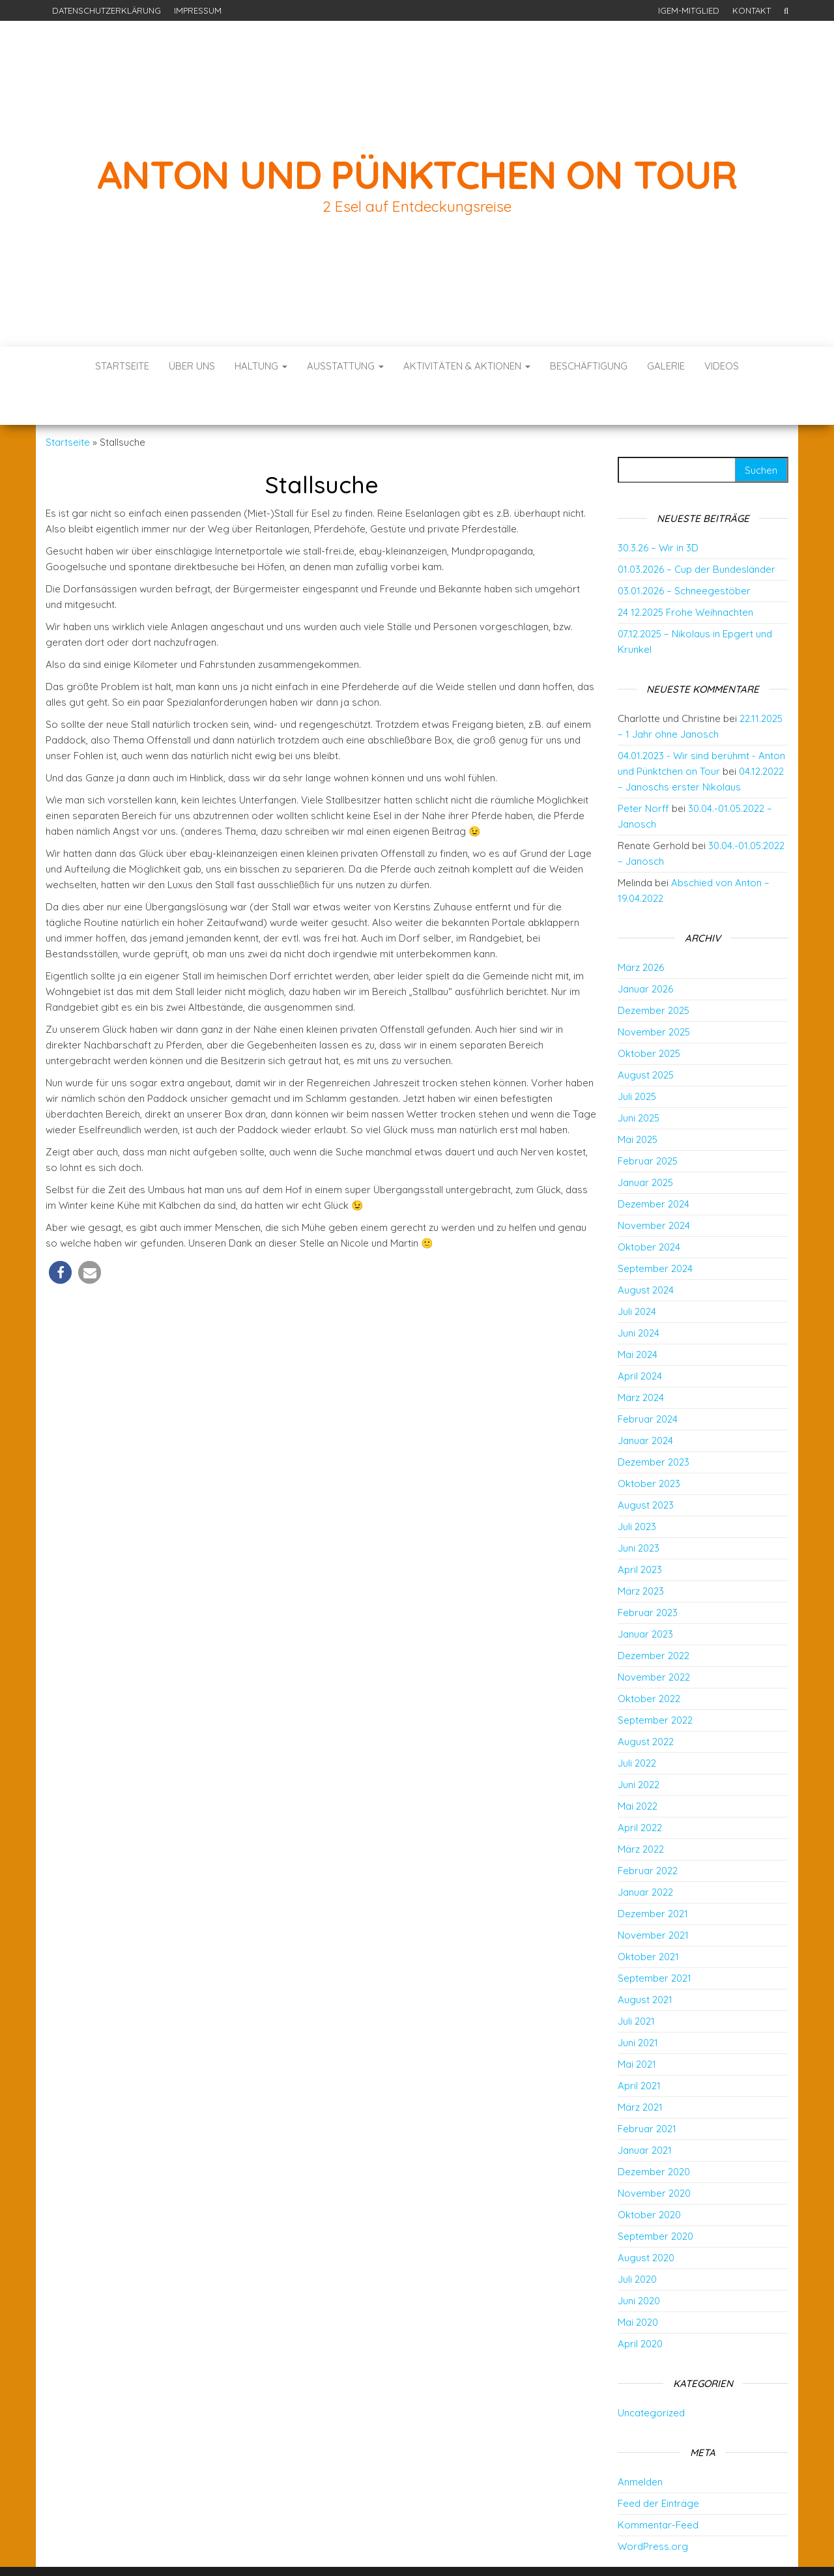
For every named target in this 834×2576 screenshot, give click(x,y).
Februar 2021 (647, 2089)
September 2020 (655, 2197)
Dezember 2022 (653, 1616)
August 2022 (646, 1702)
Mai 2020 (638, 2283)
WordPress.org (653, 2507)
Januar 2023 (645, 1595)
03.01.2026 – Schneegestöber (684, 551)
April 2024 (640, 1337)
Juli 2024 (637, 1272)
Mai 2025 (637, 1100)
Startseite (122, 366)
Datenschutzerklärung (106, 10)
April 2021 (639, 2046)
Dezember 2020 (654, 2132)
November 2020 (654, 2154)
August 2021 (645, 1960)
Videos (721, 366)
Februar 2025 (648, 1122)
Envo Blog (513, 2548)
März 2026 (641, 928)
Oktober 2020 (649, 2175)
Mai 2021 (637, 2025)
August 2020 (646, 2218)
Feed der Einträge (658, 2464)
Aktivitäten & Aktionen (466, 366)
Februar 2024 (648, 1380)
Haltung (261, 366)
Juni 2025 (638, 1079)
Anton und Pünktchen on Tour (417, 174)
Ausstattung (345, 366)
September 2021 (654, 1939)
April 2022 (640, 1788)
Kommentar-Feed (658, 2486)
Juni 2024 (638, 1294)
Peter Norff (643, 769)
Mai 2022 (637, 1767)
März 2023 (641, 1552)
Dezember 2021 (653, 1874)
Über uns (192, 366)
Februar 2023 (648, 1573)
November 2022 (654, 1638)
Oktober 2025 (649, 1014)
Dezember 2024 (653, 1165)
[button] (60, 1233)
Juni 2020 (639, 2261)
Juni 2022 (638, 1745)
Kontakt (751, 10)
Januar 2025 (645, 1143)
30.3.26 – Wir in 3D (658, 508)
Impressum (198, 10)
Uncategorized (651, 2373)
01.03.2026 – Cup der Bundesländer (696, 530)
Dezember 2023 (653, 1423)
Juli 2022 (637, 1724)
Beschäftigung (588, 366)
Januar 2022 (645, 1853)
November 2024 (654, 1186)
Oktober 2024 (649, 1208)
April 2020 (640, 2304)
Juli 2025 (637, 1057)
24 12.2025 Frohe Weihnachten (685, 573)
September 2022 (655, 1681)
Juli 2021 (636, 1982)
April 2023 (640, 1530)
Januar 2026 (645, 950)
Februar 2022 (648, 1831)
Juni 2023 (638, 1509)
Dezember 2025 (653, 971)
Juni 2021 (638, 2003)
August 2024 (646, 1251)
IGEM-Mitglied (688, 10)
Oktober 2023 (649, 1444)
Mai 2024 (637, 1315)
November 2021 (653, 1896)
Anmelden (640, 2443)
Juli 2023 (637, 1487)
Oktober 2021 (648, 1917)
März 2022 (641, 1810)
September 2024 (655, 1229)
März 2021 (640, 2068)
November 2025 (654, 993)
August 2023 (646, 1466)
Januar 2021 (645, 2111)
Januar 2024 (645, 1401)
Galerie (666, 366)
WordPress (421, 2548)
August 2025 (646, 1036)
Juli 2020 (637, 2240)
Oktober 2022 (649, 1659)
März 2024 (641, 1358)
